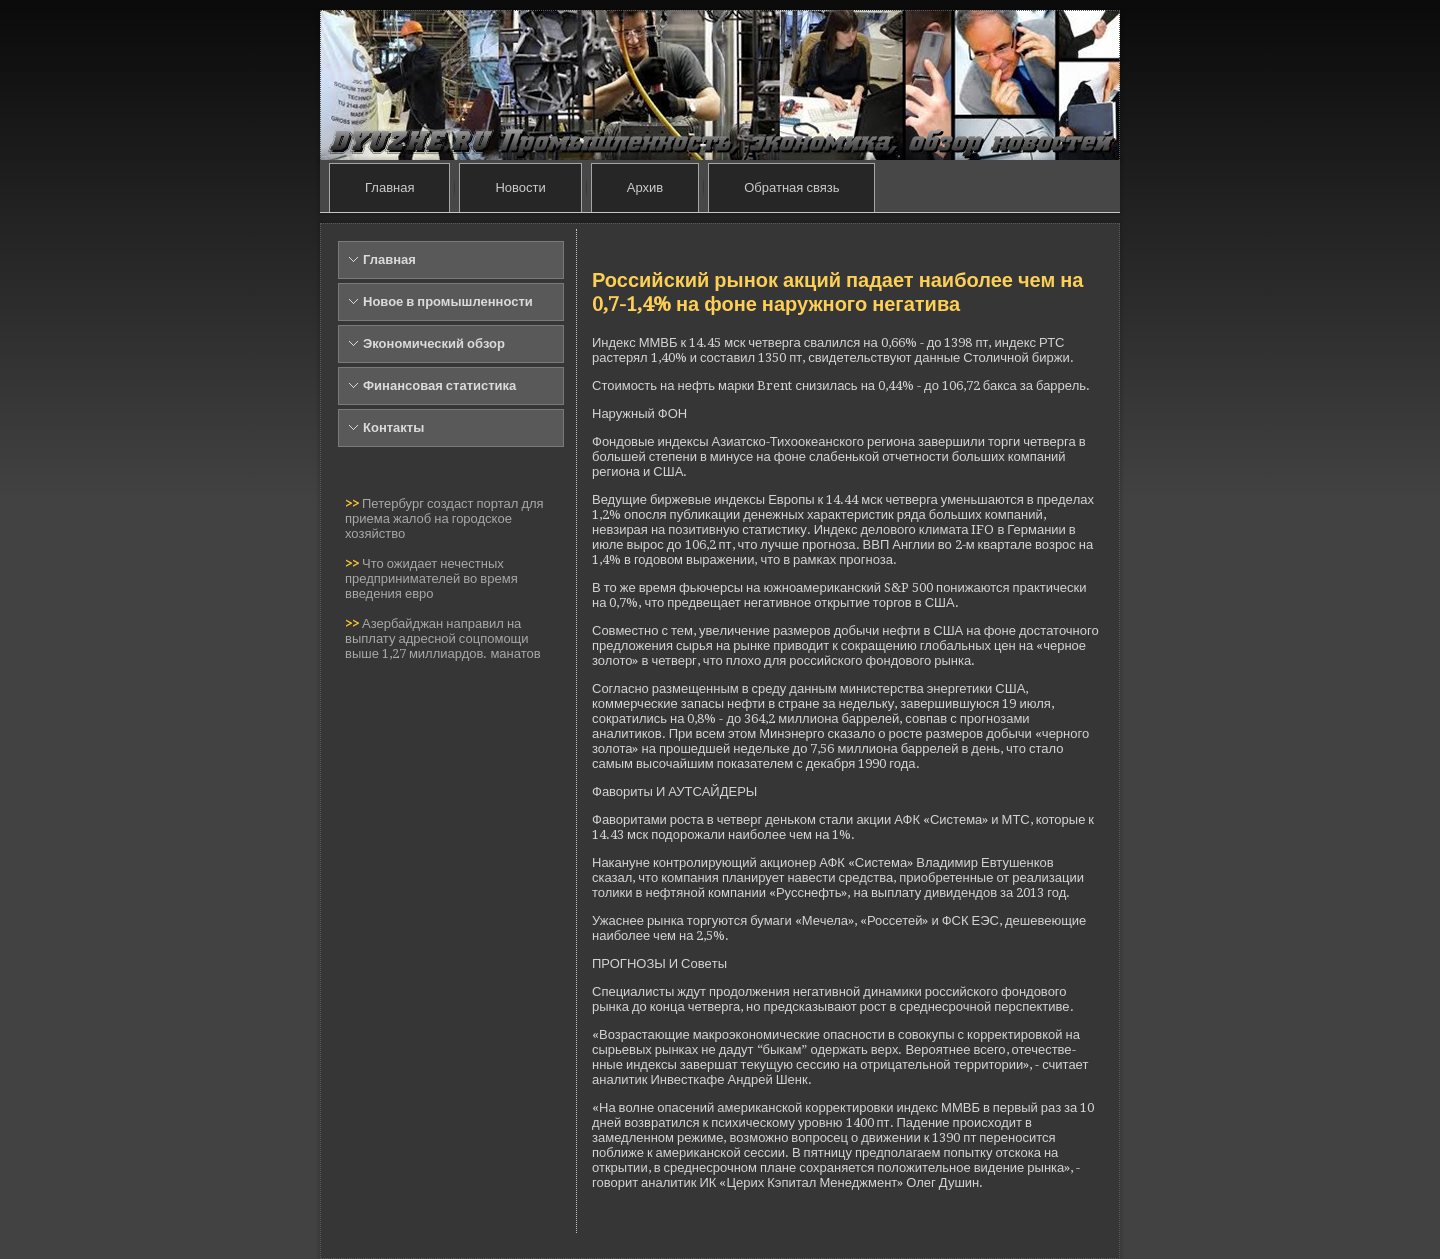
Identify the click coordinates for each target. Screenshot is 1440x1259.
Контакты (393, 427)
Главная (389, 187)
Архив (645, 187)
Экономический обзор (434, 343)
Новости (520, 187)
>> (353, 503)
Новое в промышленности (448, 301)
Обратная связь (791, 187)
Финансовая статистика (439, 385)
